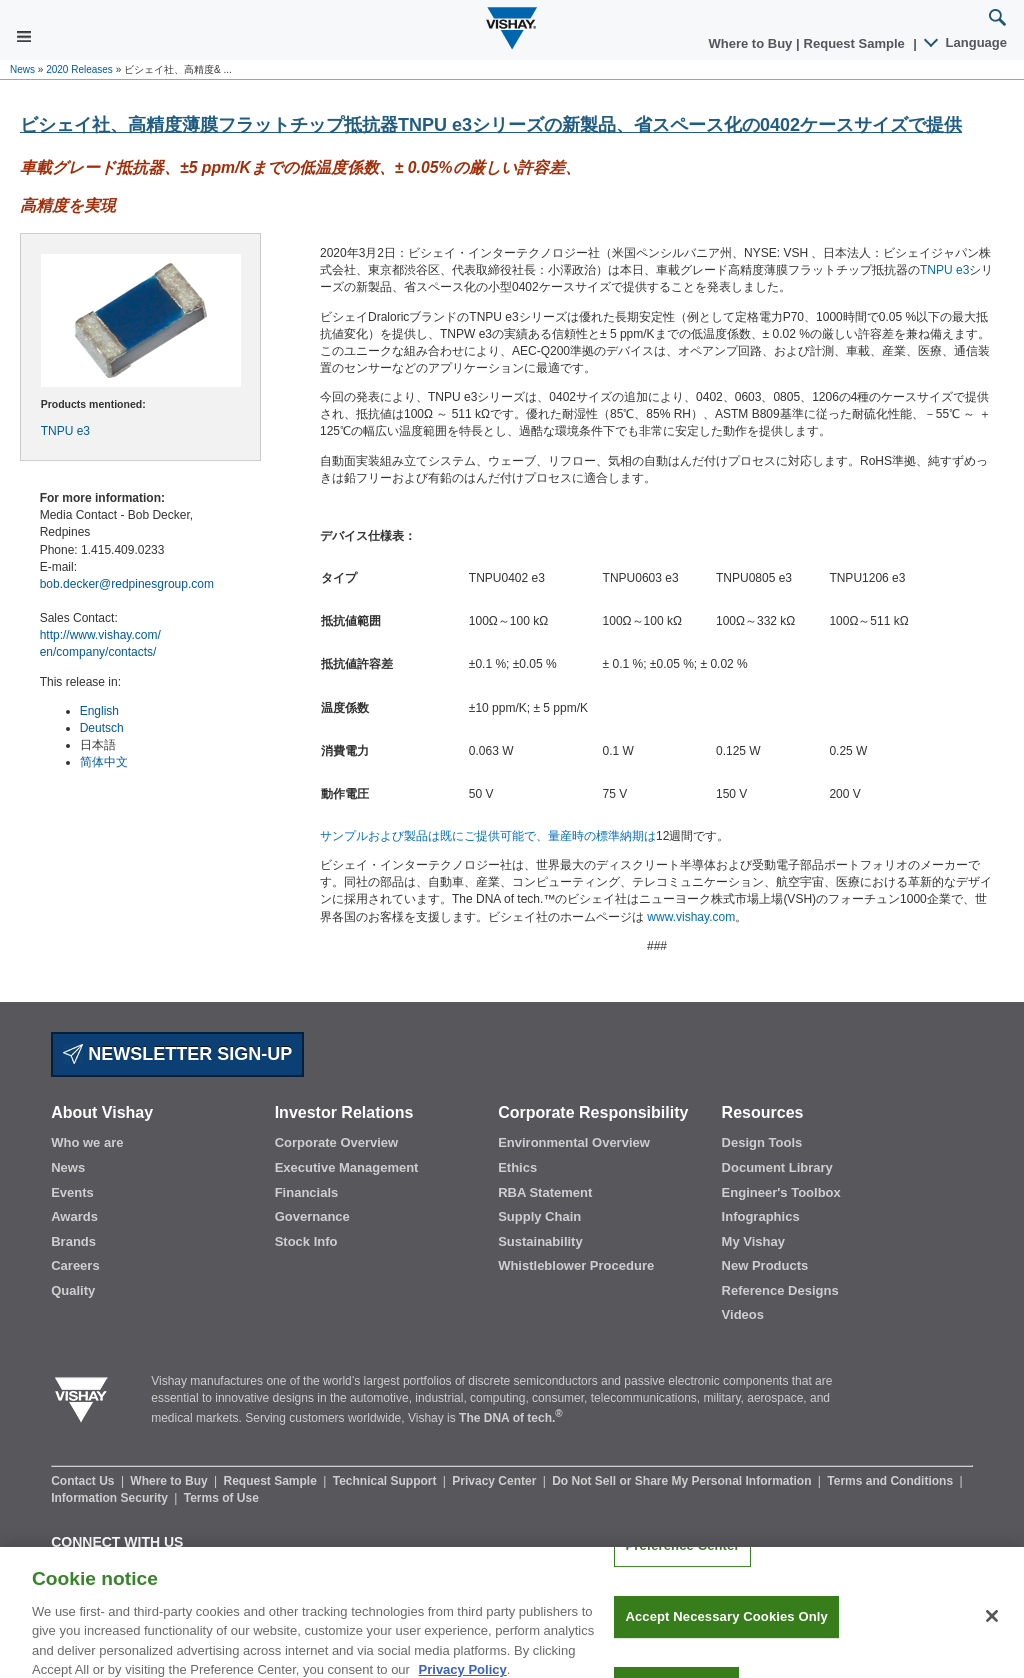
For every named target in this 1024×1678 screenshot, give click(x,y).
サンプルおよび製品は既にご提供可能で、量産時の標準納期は (488, 836)
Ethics (517, 1167)
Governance (312, 1216)
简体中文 (104, 762)
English (99, 711)
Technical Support (386, 1481)
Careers (75, 1265)
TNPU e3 (65, 431)
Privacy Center (495, 1481)
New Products (765, 1265)
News (22, 69)
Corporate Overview (337, 1142)
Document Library (777, 1167)
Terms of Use (221, 1498)
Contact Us (84, 1481)
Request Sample (272, 1481)
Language (966, 42)
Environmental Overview (574, 1142)
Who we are (87, 1142)
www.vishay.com (691, 917)
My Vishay (753, 1241)
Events (72, 1192)
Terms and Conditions (891, 1481)
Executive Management (347, 1167)
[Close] (992, 1634)
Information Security (111, 1498)
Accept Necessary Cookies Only (726, 1634)
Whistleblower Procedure (576, 1265)
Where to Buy (752, 43)
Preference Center (682, 1563)
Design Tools (762, 1142)
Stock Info (306, 1241)
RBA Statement (545, 1192)
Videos (743, 1314)
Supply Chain (539, 1216)
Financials (307, 1192)
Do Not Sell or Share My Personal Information (683, 1481)
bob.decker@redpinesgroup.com (127, 584)
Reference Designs (780, 1290)
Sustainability (540, 1241)
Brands (73, 1241)
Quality (73, 1290)
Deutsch (102, 728)
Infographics (761, 1216)
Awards (74, 1216)
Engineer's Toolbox (781, 1192)
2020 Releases (79, 69)
